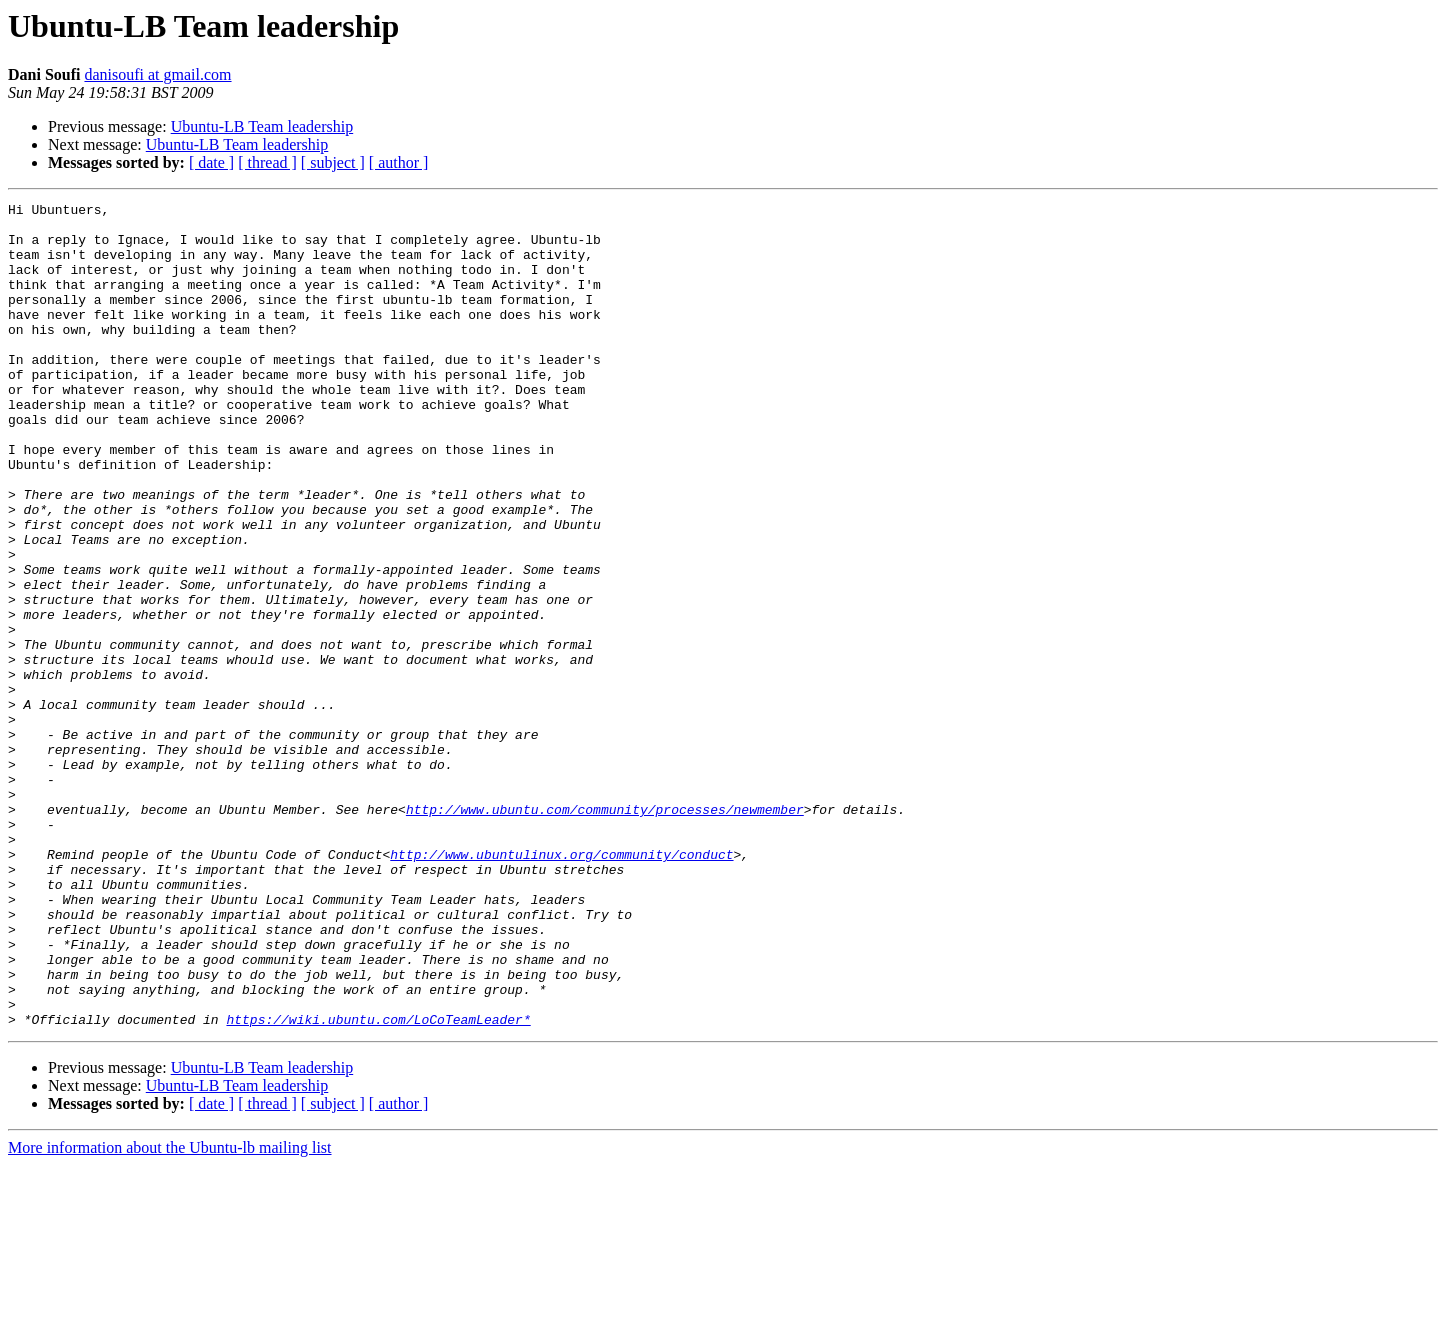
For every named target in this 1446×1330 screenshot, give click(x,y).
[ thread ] (267, 162)
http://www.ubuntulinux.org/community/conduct (561, 986)
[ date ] (211, 162)
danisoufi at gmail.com (157, 74)
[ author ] (399, 162)
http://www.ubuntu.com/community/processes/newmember (605, 932)
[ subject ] (333, 162)
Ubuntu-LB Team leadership (262, 126)
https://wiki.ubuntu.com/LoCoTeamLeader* (378, 1184)
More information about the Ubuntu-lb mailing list (170, 1312)
